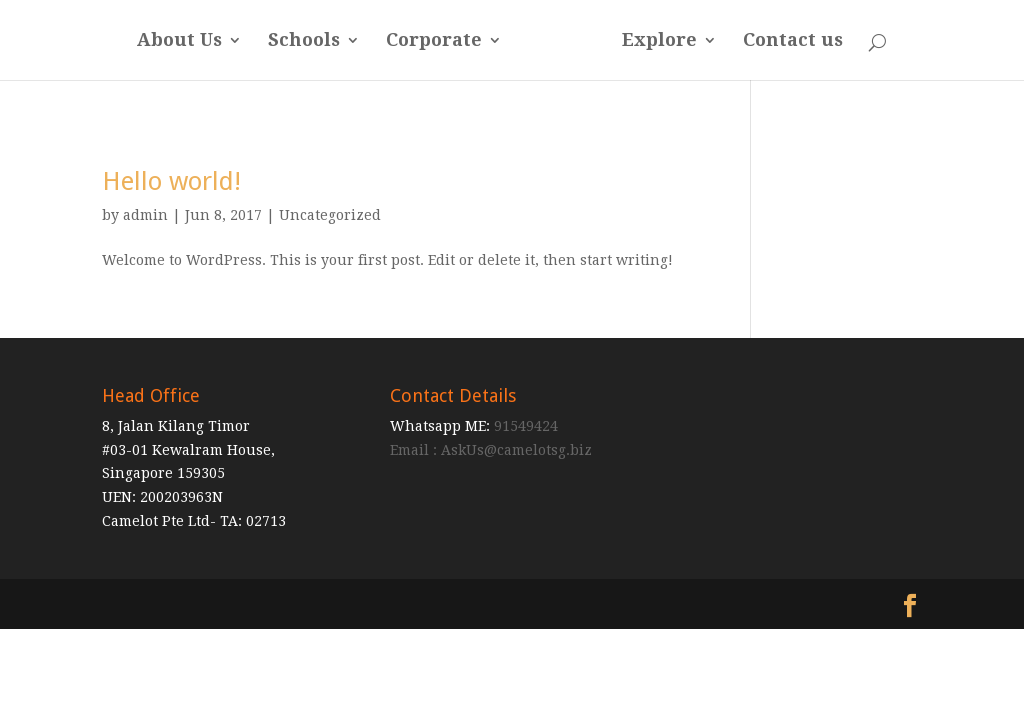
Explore (659, 41)
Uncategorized (330, 215)
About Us (179, 41)
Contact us (793, 41)
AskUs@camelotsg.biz (516, 450)
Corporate (434, 41)
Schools (304, 41)
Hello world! (171, 181)
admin (145, 215)
